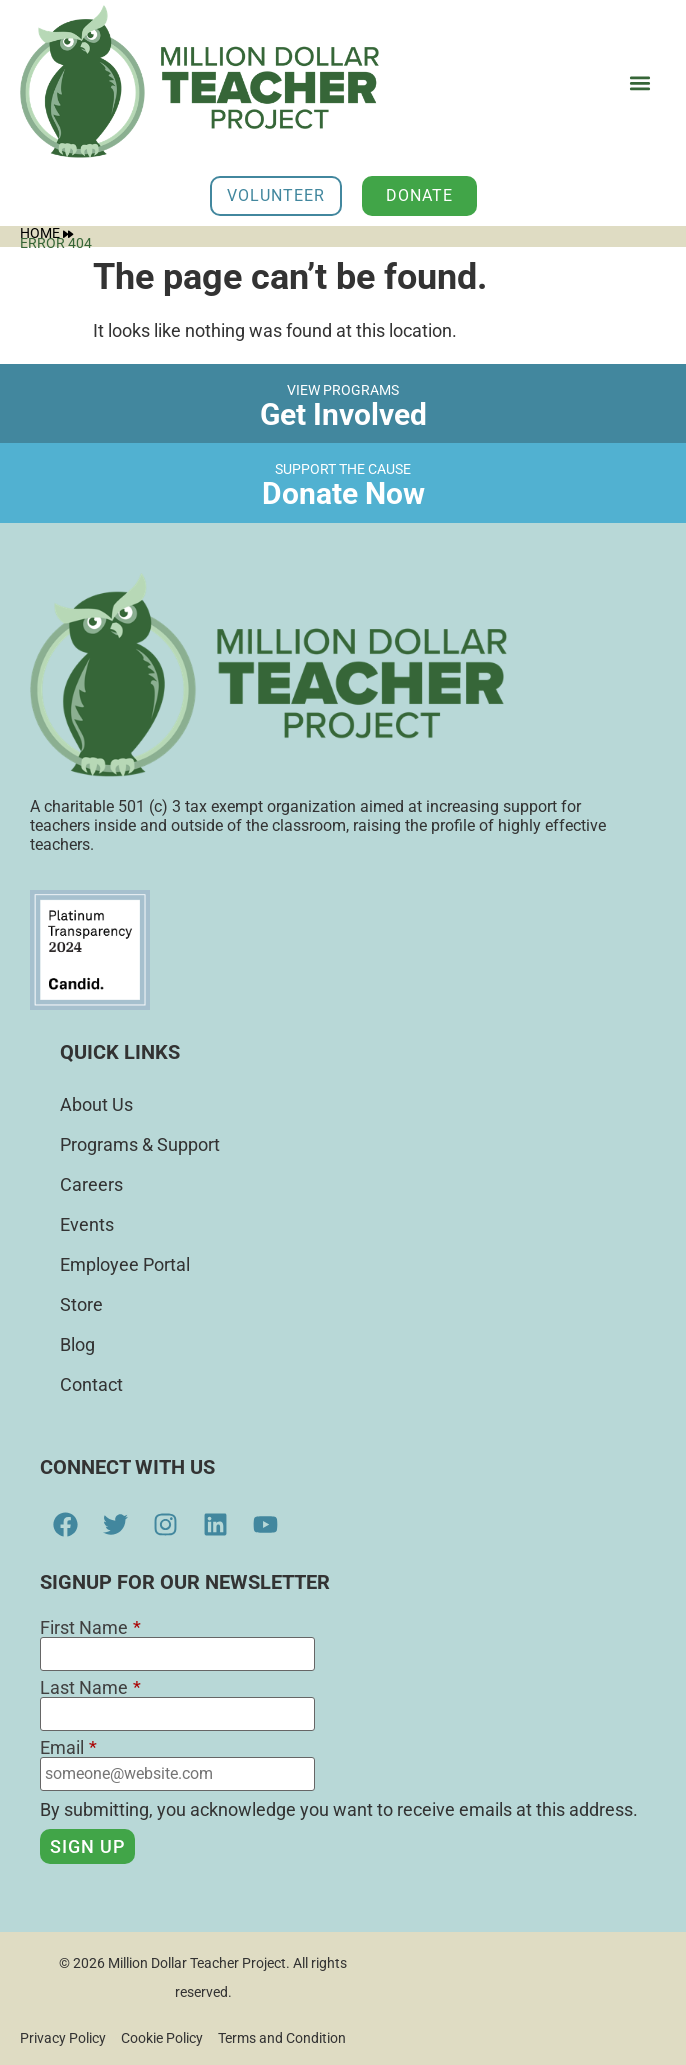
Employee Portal (125, 1264)
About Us (96, 1104)
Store (81, 1304)
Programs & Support (140, 1144)
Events (87, 1224)
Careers (91, 1184)
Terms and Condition (282, 2038)
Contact (91, 1384)
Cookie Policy (162, 2038)
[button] (639, 83)
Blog (77, 1344)
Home (46, 233)
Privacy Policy (63, 2038)
